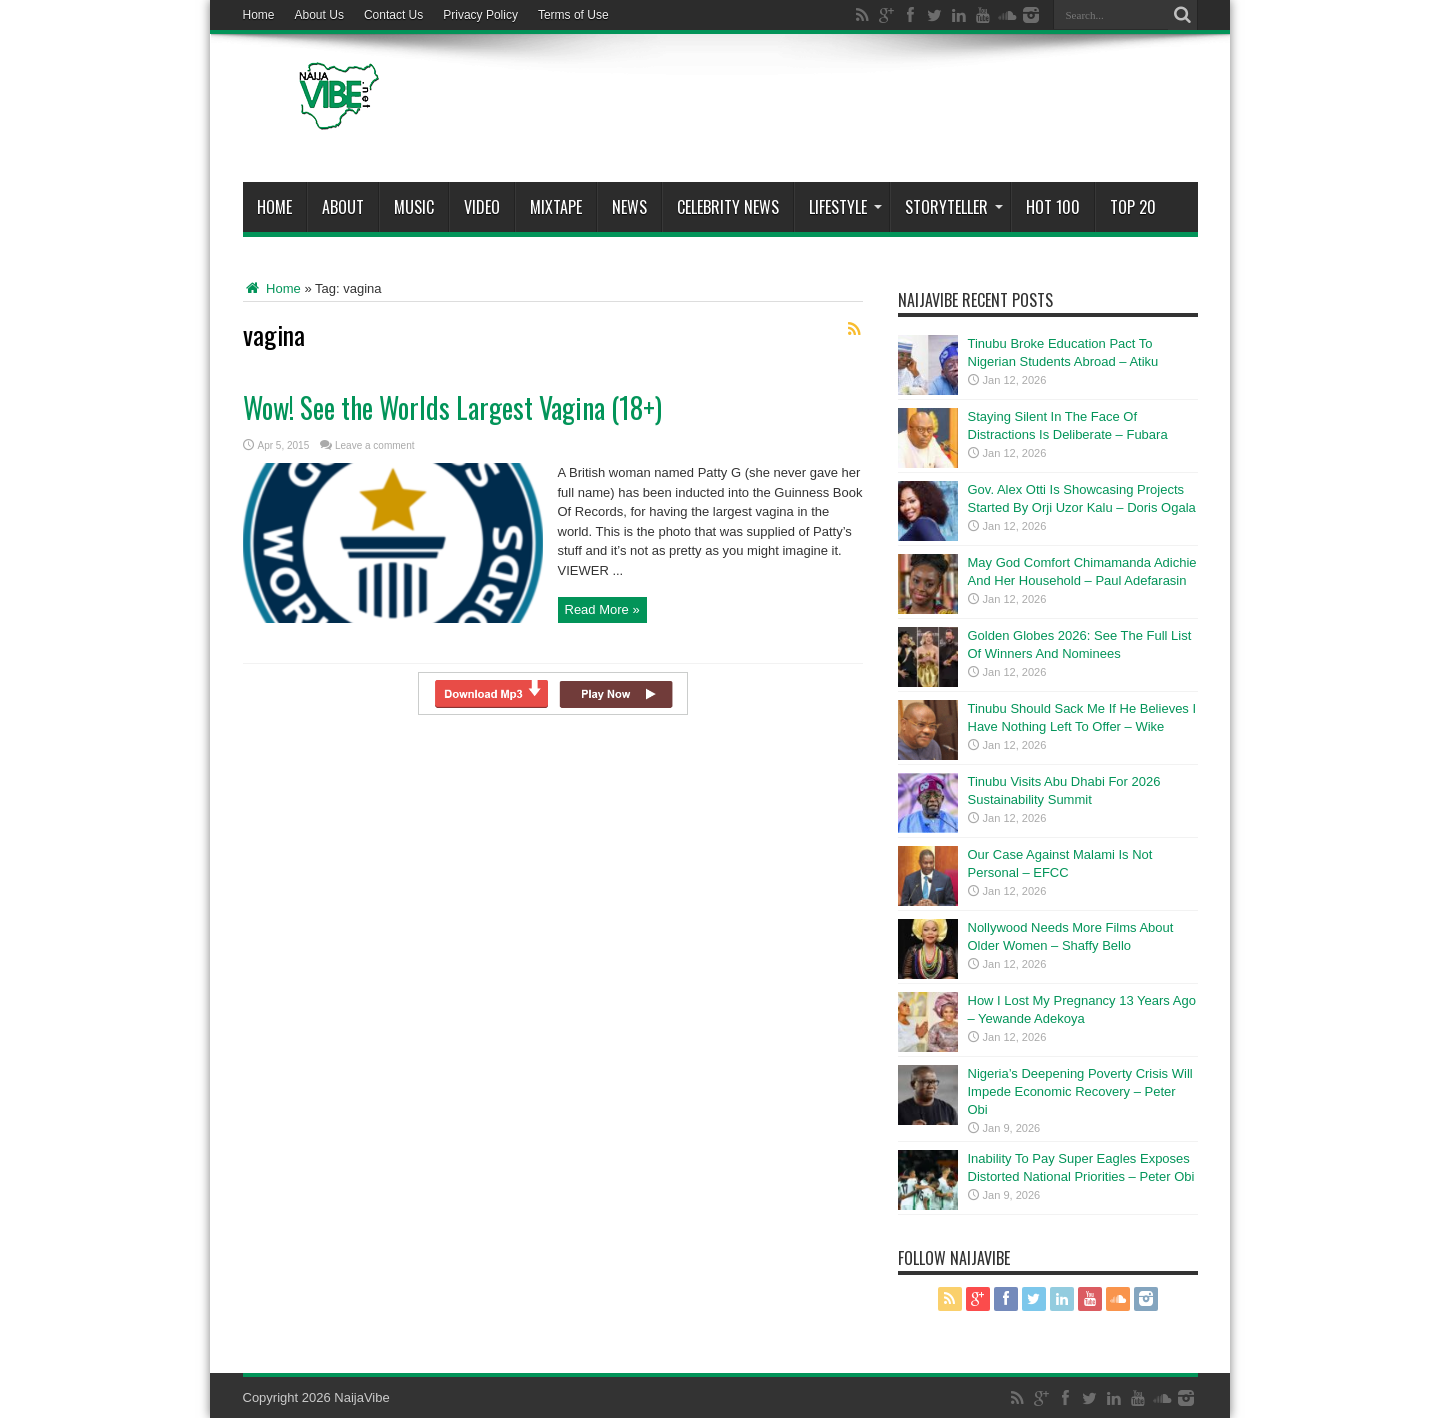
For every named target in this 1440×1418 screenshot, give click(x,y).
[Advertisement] (834, 112)
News (629, 207)
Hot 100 (1053, 207)
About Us (319, 15)
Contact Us (393, 15)
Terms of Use (573, 15)
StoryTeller (954, 207)
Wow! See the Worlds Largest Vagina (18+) (452, 407)
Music (414, 207)
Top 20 (1133, 207)
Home (259, 15)
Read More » (602, 609)
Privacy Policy (480, 15)
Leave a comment (375, 445)
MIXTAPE (556, 207)
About (343, 207)
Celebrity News (728, 207)
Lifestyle (845, 207)
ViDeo (482, 207)
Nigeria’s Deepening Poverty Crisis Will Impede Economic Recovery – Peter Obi (1080, 1091)
